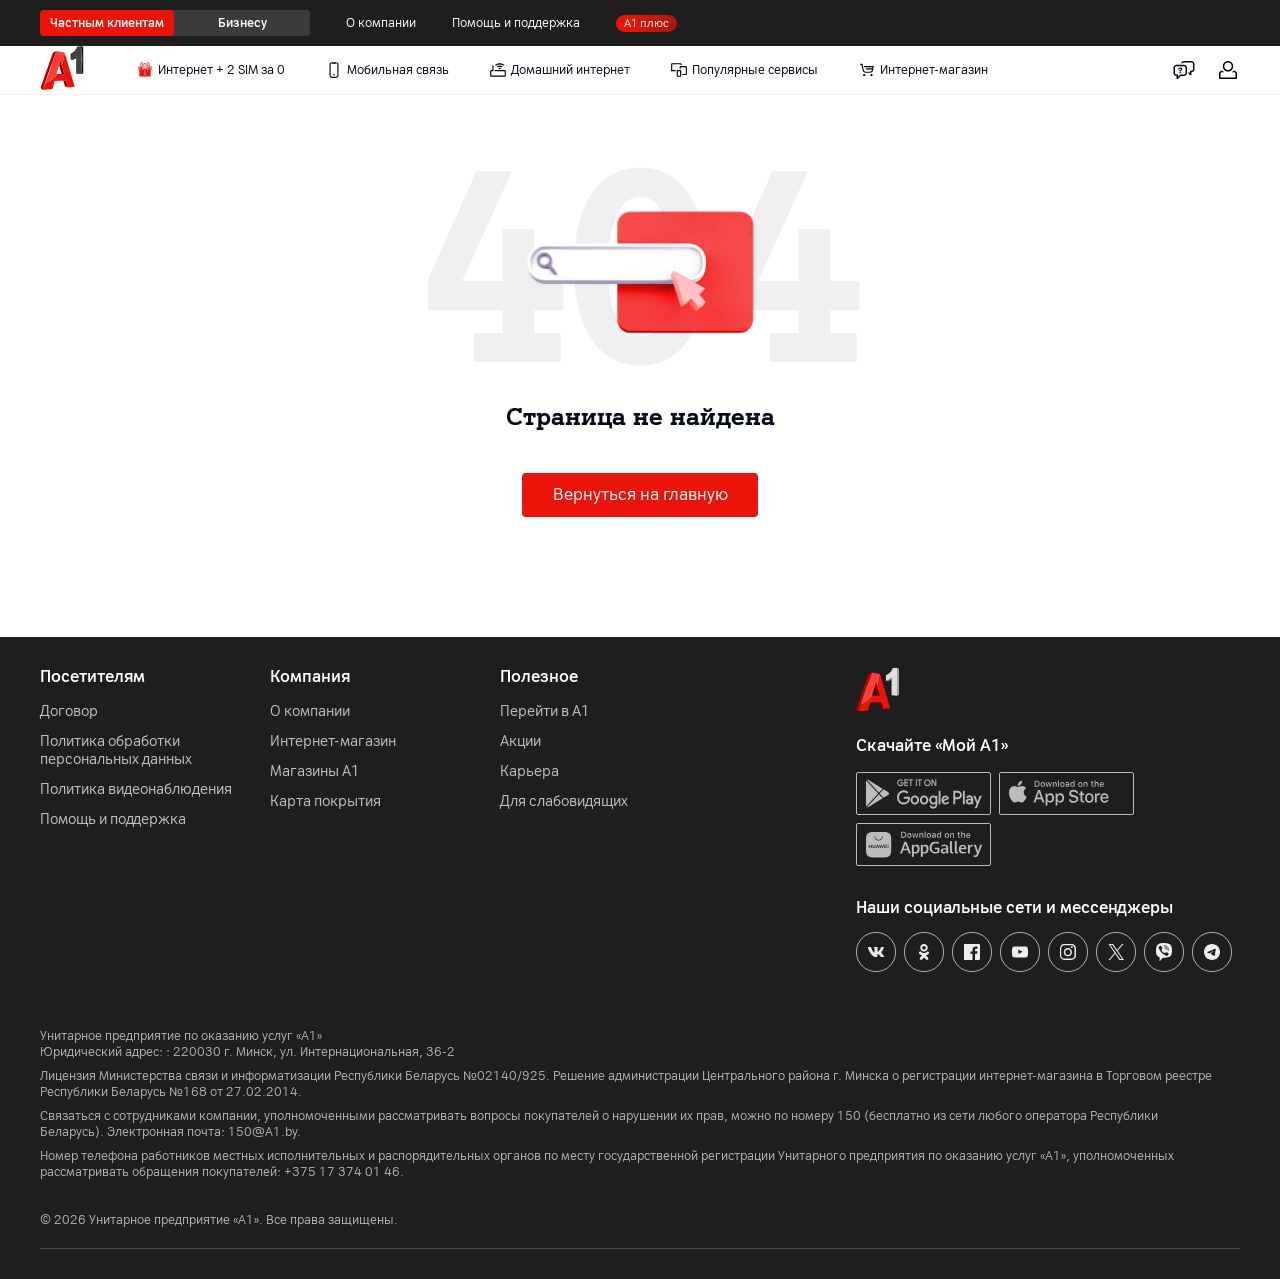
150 (849, 1116)
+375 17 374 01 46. (344, 1172)
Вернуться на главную (640, 494)
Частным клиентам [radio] (107, 23)
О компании (381, 23)
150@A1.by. (264, 1132)
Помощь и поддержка (516, 23)
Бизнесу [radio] (242, 23)
